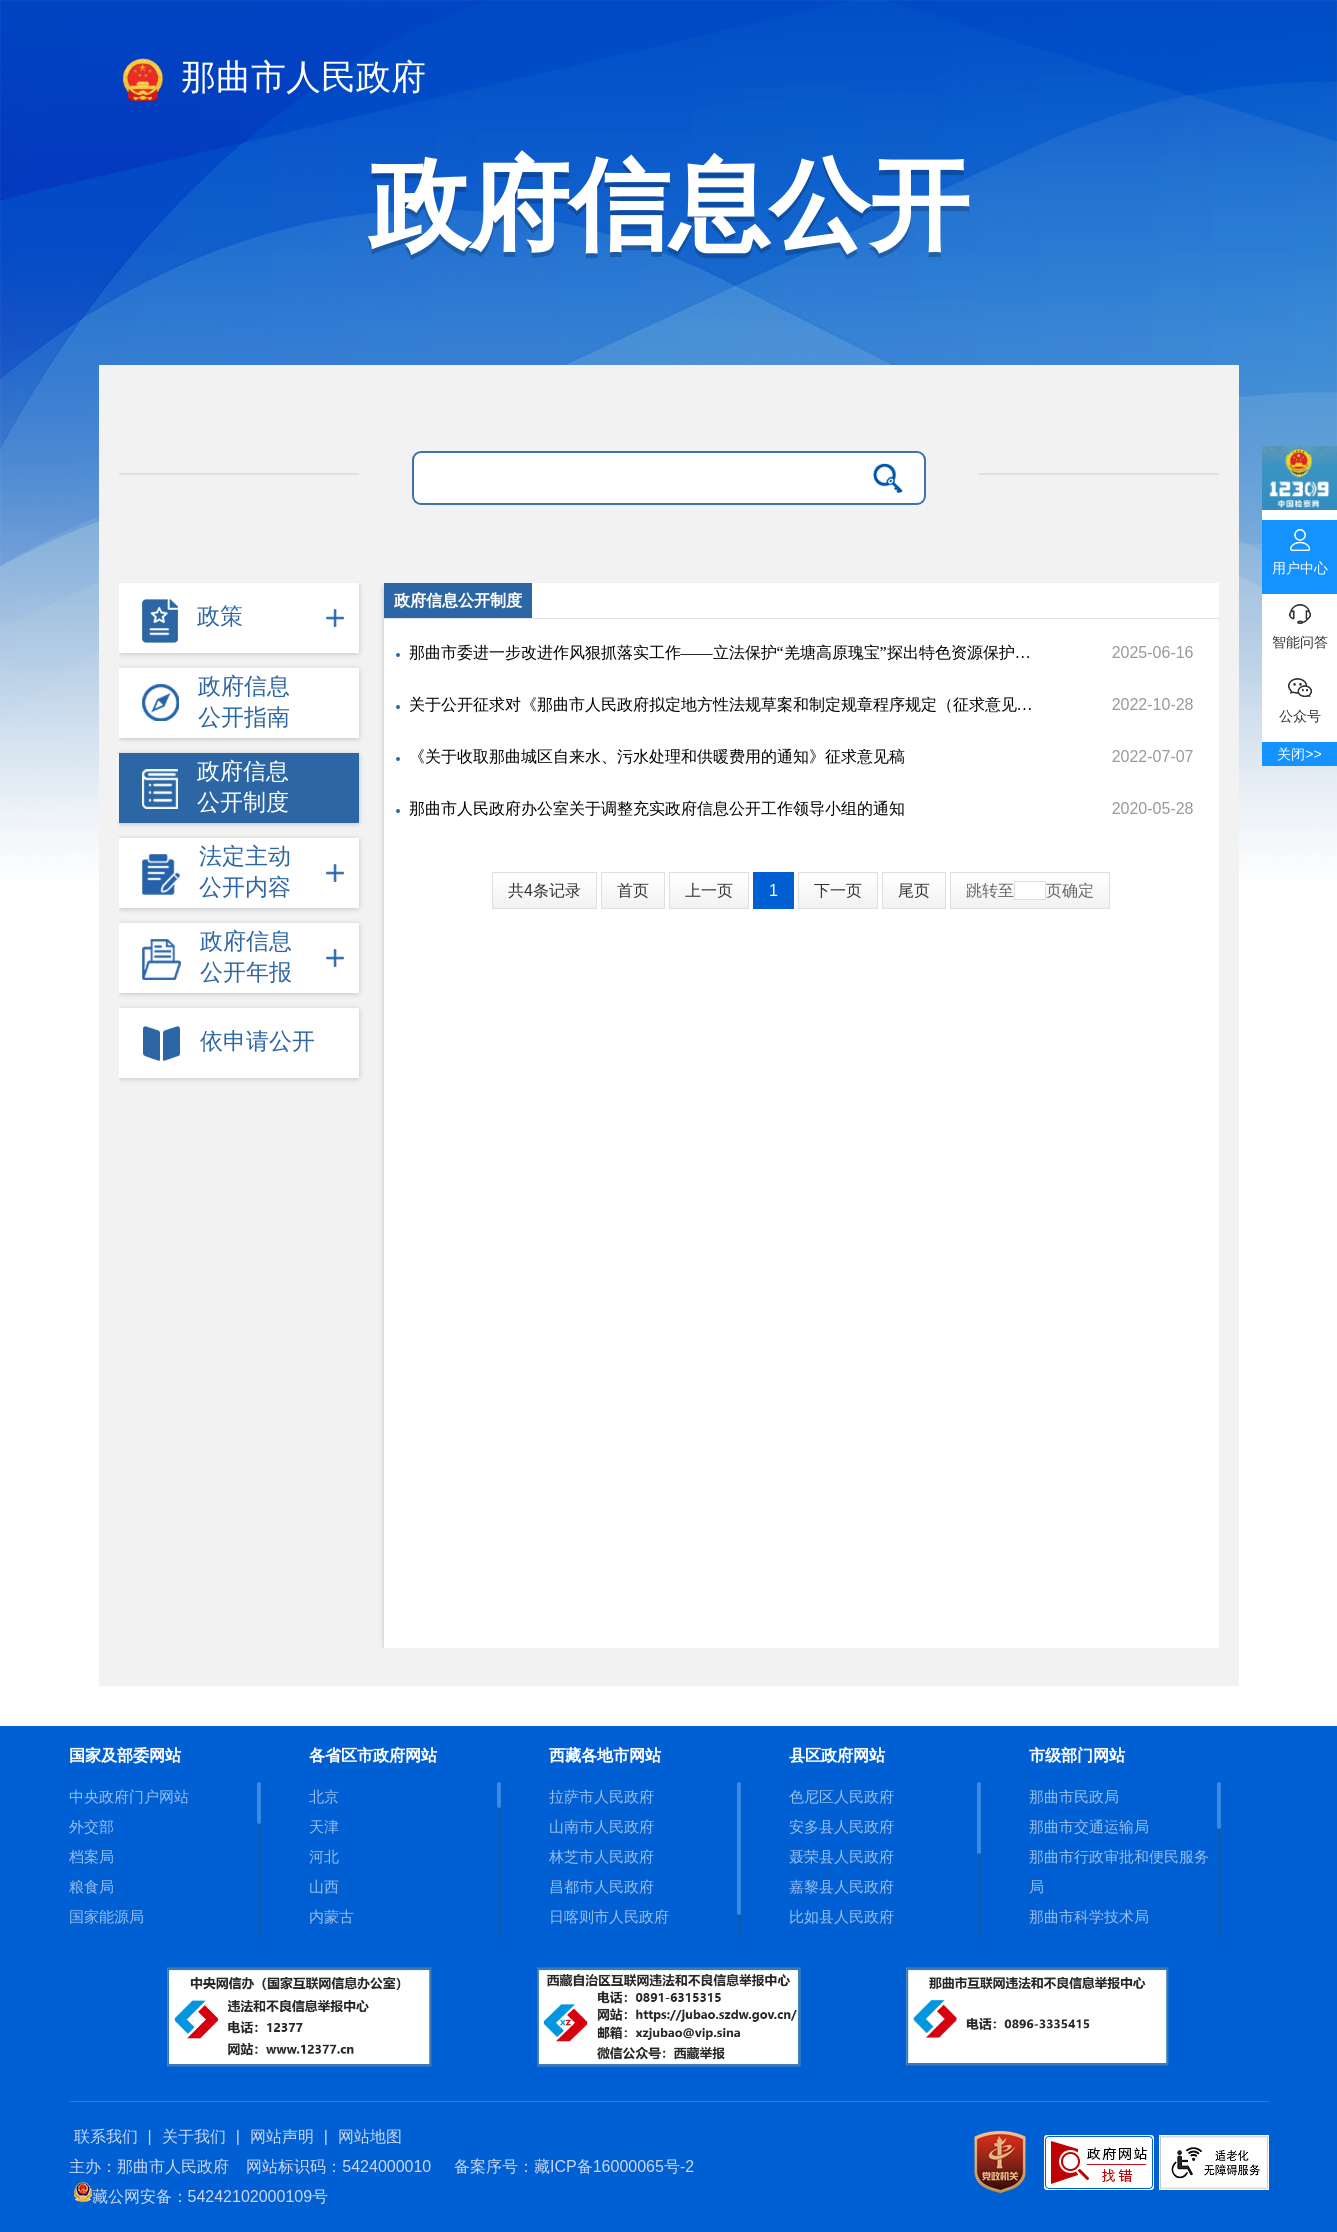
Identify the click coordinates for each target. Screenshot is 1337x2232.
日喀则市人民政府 (609, 1916)
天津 (324, 1826)
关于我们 (194, 2136)
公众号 (1299, 696)
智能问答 (1299, 622)
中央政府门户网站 (129, 1796)
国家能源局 (106, 1916)
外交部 (91, 1826)
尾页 (914, 890)
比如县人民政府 (841, 1916)
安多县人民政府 (841, 1826)
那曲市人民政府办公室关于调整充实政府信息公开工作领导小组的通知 (657, 808)
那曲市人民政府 (273, 81)
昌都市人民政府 (601, 1886)
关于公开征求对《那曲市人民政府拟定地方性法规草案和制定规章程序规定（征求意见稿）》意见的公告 (723, 704)
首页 (633, 890)
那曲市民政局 (1074, 1796)
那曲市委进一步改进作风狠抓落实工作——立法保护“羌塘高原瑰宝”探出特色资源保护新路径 (723, 652)
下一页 (838, 890)
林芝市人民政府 (601, 1856)
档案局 (91, 1856)
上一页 (709, 890)
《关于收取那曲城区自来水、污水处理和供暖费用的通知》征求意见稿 (657, 756)
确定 (1078, 890)
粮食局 (91, 1886)
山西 (324, 1886)
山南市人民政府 (601, 1826)
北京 (324, 1796)
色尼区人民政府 (841, 1796)
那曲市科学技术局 (1089, 1916)
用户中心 (1299, 548)
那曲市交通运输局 (1089, 1826)
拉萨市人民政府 (601, 1796)
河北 (324, 1856)
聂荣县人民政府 (841, 1856)
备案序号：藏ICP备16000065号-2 (574, 2166)
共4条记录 (544, 890)
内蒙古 (331, 1916)
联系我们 (106, 2136)
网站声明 (282, 2136)
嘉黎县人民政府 (841, 1886)
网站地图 (370, 2136)
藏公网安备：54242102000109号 (201, 2196)
